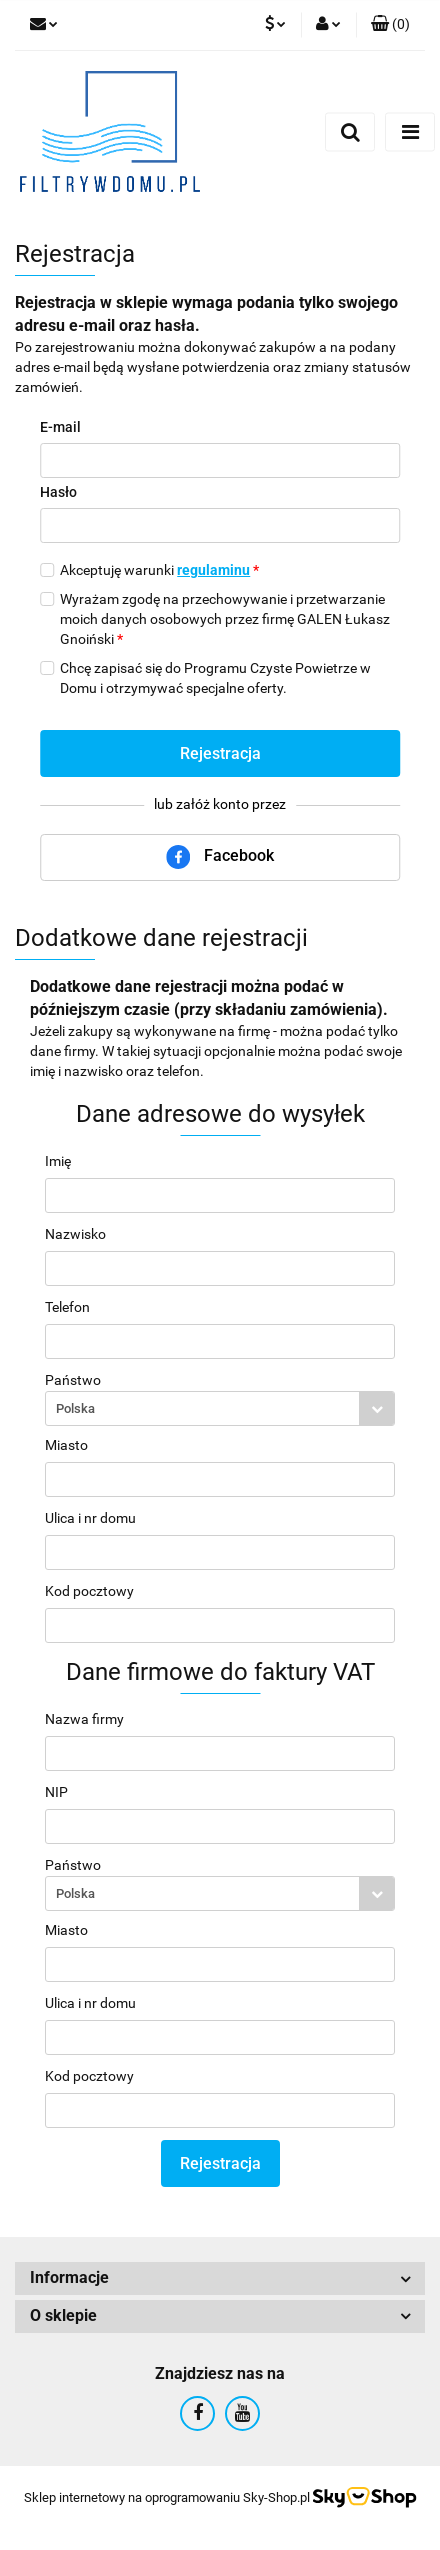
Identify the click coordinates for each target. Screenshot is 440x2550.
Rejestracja (220, 753)
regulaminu (213, 570)
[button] (390, 25)
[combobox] (220, 1408)
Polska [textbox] (75, 1408)
